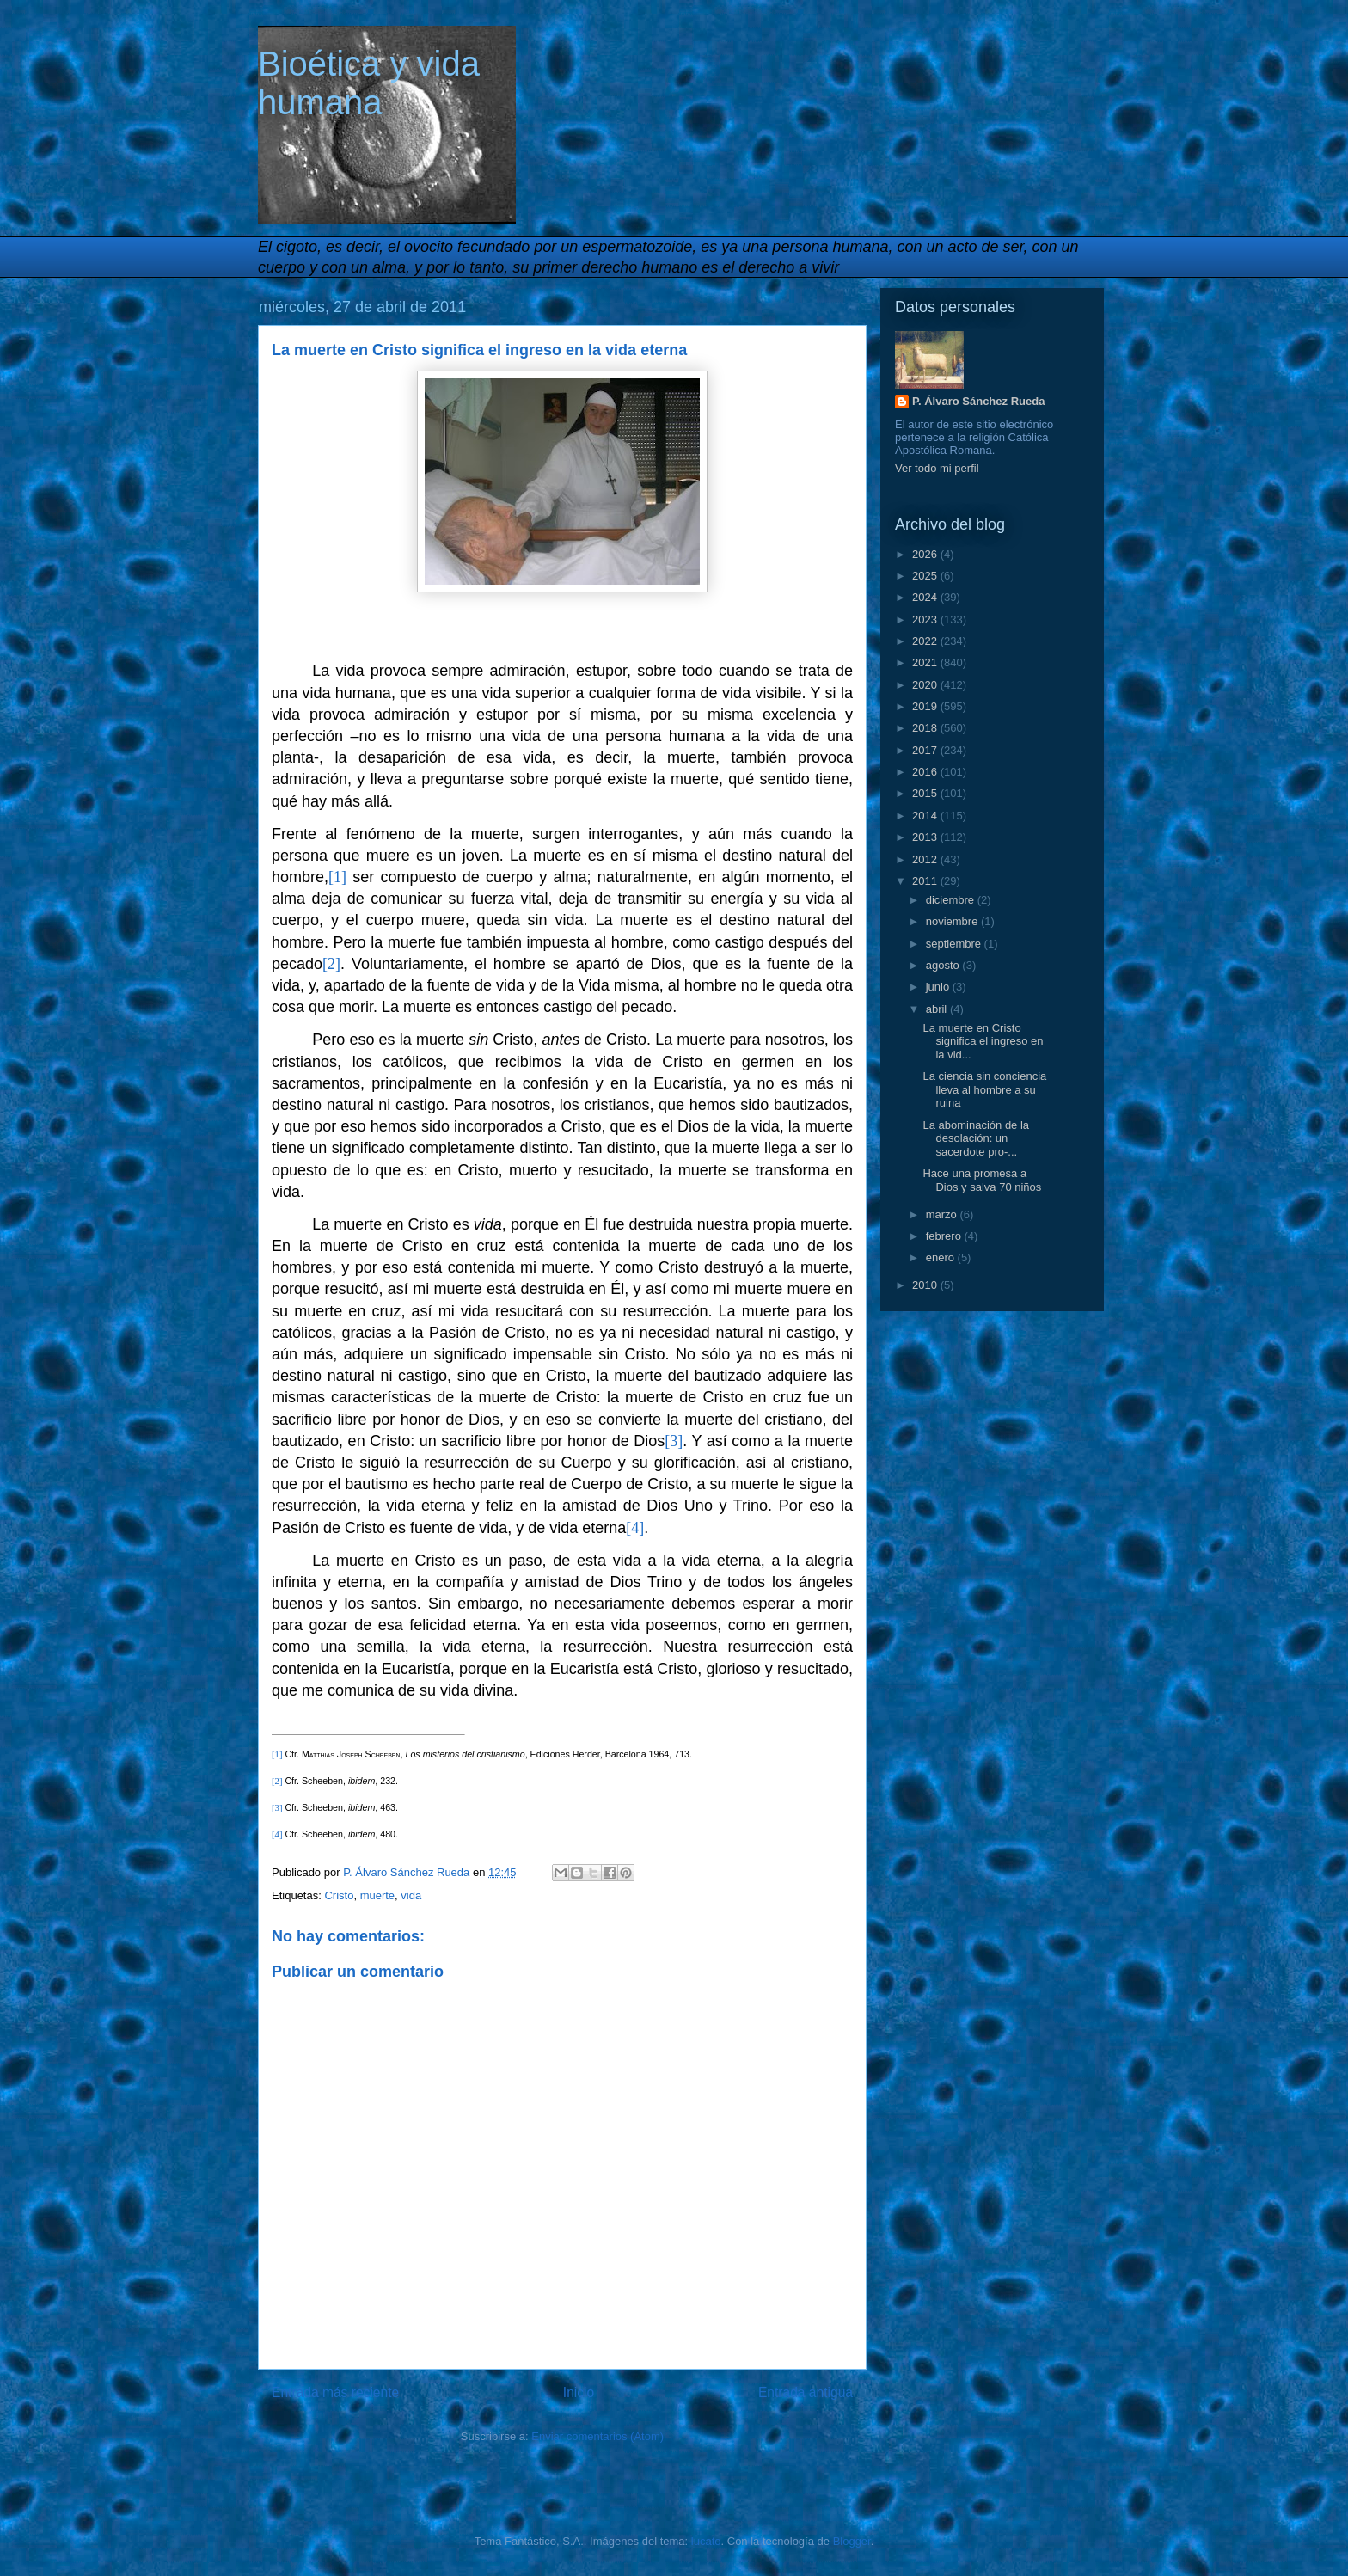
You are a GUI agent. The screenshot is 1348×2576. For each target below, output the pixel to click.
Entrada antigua (805, 2392)
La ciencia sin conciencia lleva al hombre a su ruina (984, 1089)
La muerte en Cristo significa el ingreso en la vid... (982, 1041)
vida (411, 1895)
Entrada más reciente (335, 2392)
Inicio (578, 2392)
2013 (926, 837)
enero (942, 1257)
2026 (926, 554)
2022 (926, 641)
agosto (944, 965)
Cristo (338, 1895)
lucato (706, 2541)
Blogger (852, 2541)
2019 (926, 706)
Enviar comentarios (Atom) (597, 2436)
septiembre (955, 943)
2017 (926, 750)
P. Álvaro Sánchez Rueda (978, 401)
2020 (926, 684)
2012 (926, 859)
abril (938, 1009)
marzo (943, 1214)
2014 (926, 815)
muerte (377, 1895)
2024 (926, 597)
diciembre (951, 899)
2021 (926, 662)
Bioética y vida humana (369, 83)
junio (939, 986)
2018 (926, 727)
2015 (926, 793)
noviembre (953, 921)
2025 (926, 575)
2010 (926, 1285)
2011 (926, 880)
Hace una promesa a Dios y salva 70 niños (981, 1180)
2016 (926, 771)
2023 (926, 619)
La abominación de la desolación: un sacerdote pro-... (975, 1138)
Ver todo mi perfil (937, 468)
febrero (945, 1236)
